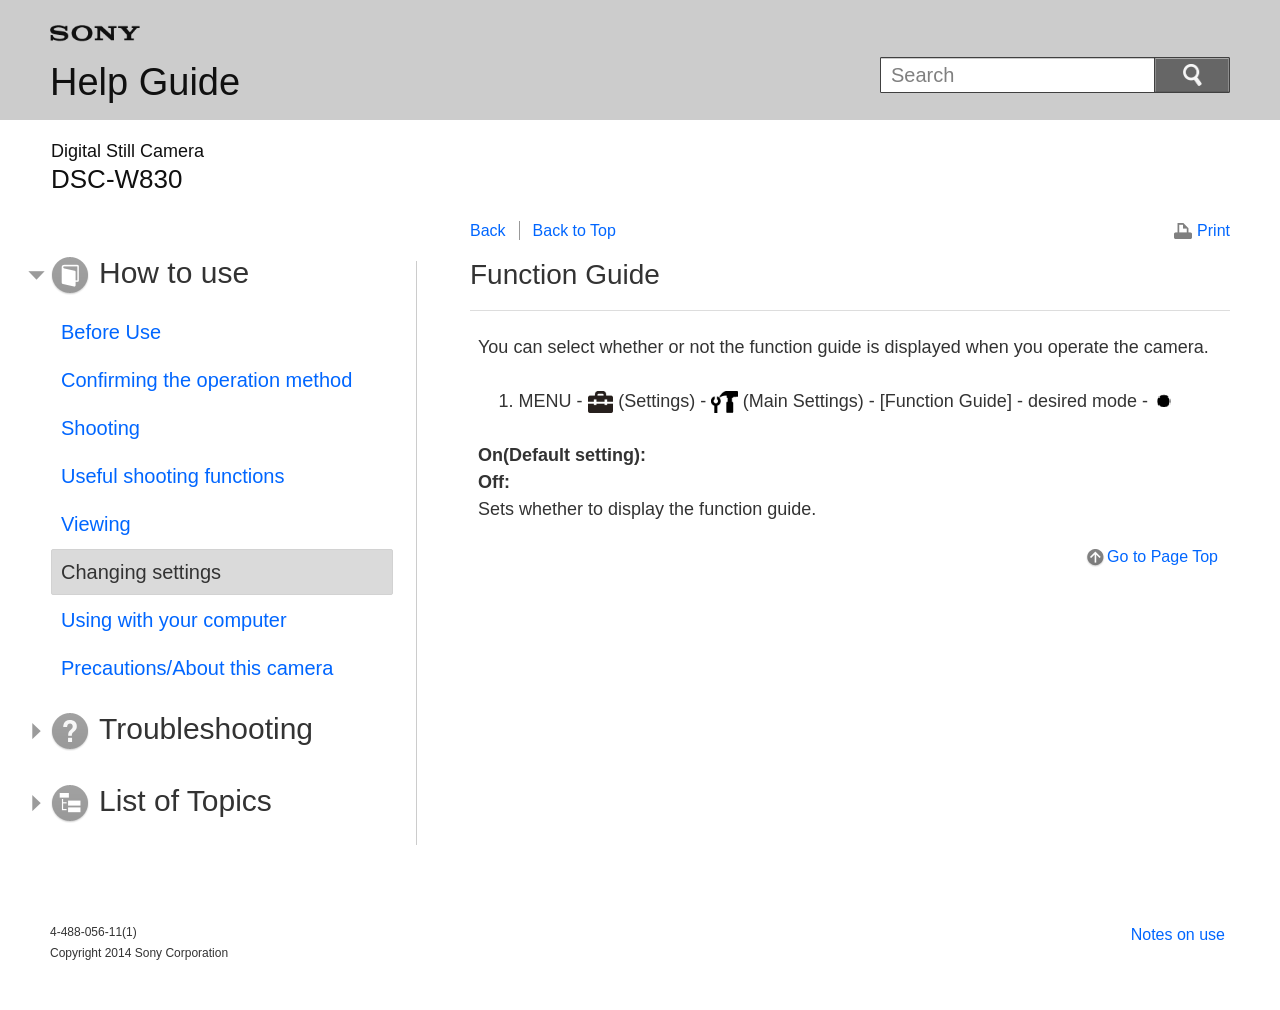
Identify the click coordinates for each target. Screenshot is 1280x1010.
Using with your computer (174, 620)
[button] (207, 276)
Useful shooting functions (172, 476)
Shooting (100, 428)
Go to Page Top (1162, 556)
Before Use (111, 332)
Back (488, 230)
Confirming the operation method (206, 380)
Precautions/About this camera (197, 668)
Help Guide (145, 82)
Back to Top (574, 230)
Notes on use (1178, 934)
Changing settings (141, 572)
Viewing (96, 524)
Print (1213, 230)
